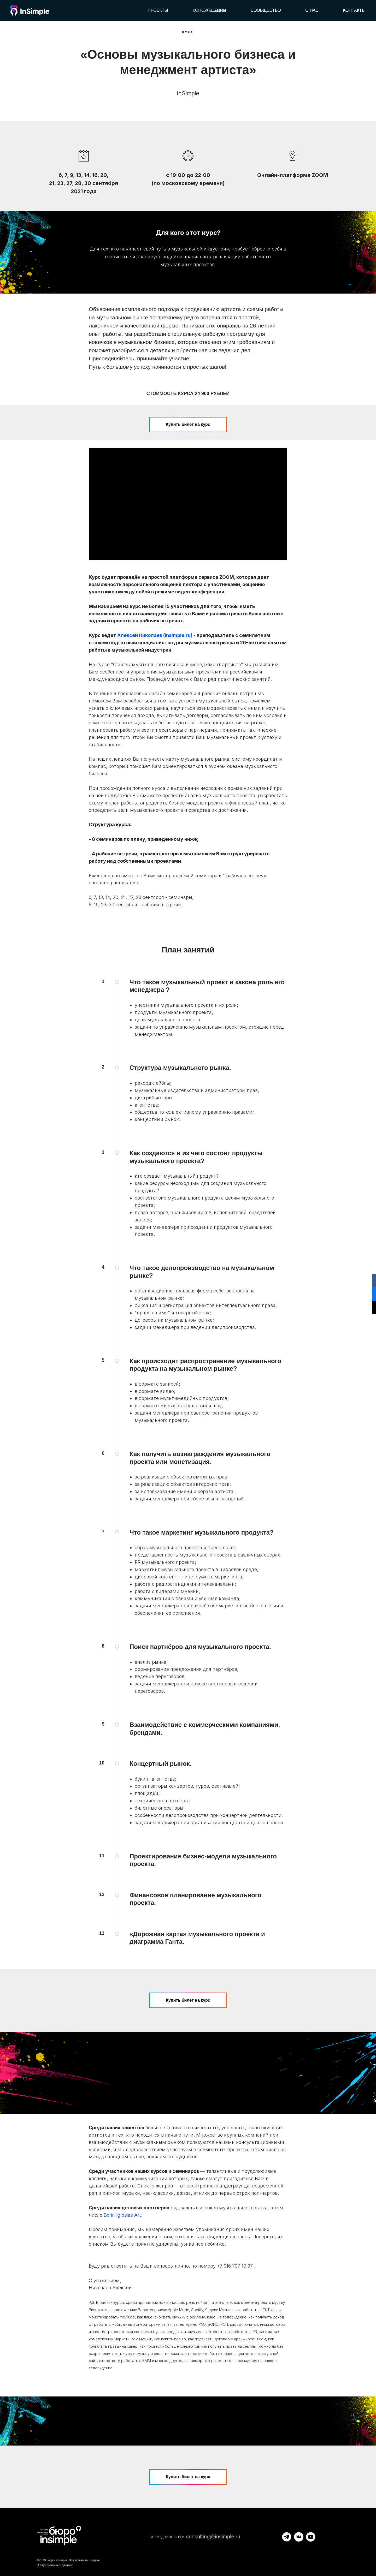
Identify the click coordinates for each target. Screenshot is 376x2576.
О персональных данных (55, 2565)
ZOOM (226, 577)
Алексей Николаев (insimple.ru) (154, 635)
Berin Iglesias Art (122, 2215)
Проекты (158, 10)
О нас (311, 10)
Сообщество (266, 10)
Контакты (354, 10)
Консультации (209, 10)
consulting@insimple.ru (213, 2536)
